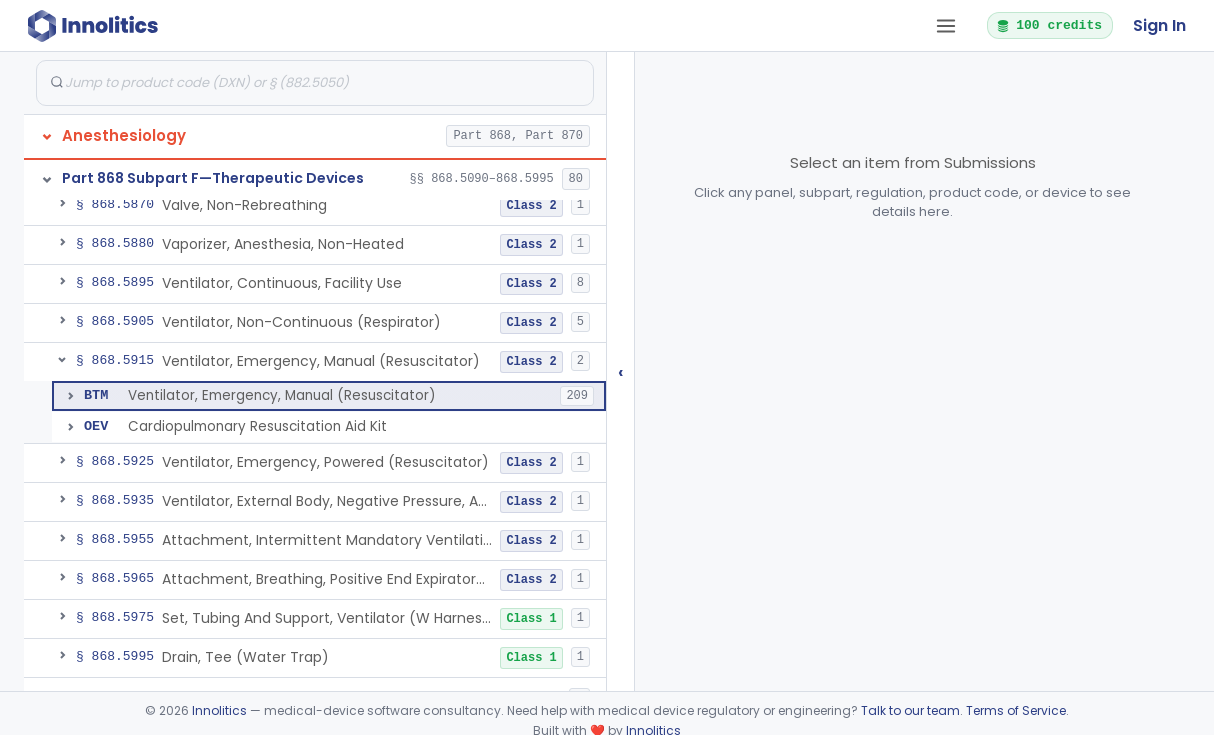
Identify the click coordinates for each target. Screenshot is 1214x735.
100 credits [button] (1049, 25)
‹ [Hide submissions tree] (621, 371)
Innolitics (219, 710)
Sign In (1159, 25)
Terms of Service (1016, 710)
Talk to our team (910, 710)
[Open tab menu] (946, 26)
